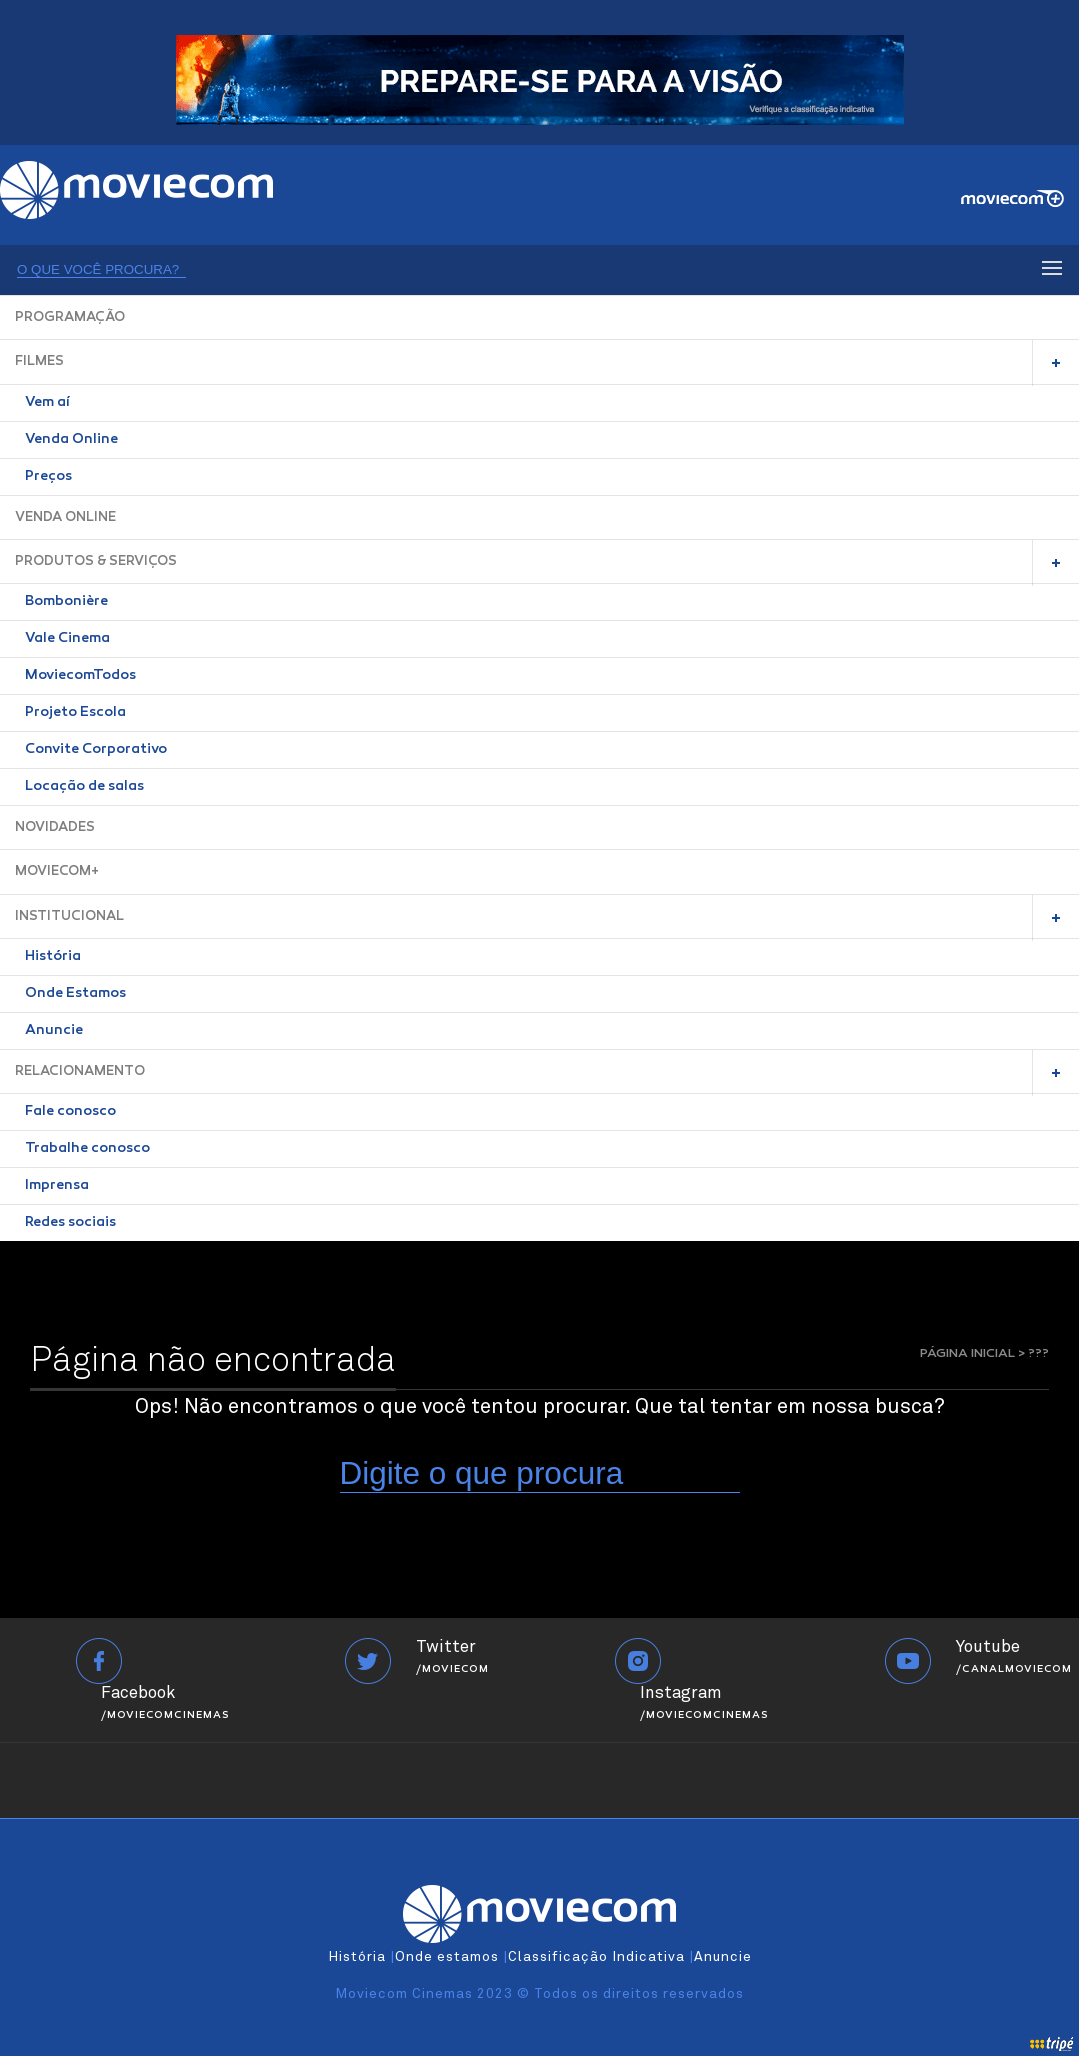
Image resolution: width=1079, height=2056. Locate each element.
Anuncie (54, 1031)
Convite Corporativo (96, 750)
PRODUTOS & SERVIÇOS (96, 561)
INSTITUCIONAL (69, 916)
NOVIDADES (55, 827)
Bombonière (66, 602)
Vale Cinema (67, 639)
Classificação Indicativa (596, 1957)
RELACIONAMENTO (80, 1071)
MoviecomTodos (80, 676)
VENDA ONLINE (65, 517)
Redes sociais (70, 1223)
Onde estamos (447, 1957)
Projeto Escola (75, 713)
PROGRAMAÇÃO (70, 317)
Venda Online (71, 440)
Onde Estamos (75, 994)
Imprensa (57, 1186)
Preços (48, 477)
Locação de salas (84, 787)
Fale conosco (70, 1112)
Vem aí (47, 403)
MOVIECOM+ (57, 871)
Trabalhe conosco (87, 1149)
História (53, 957)
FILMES (39, 361)
